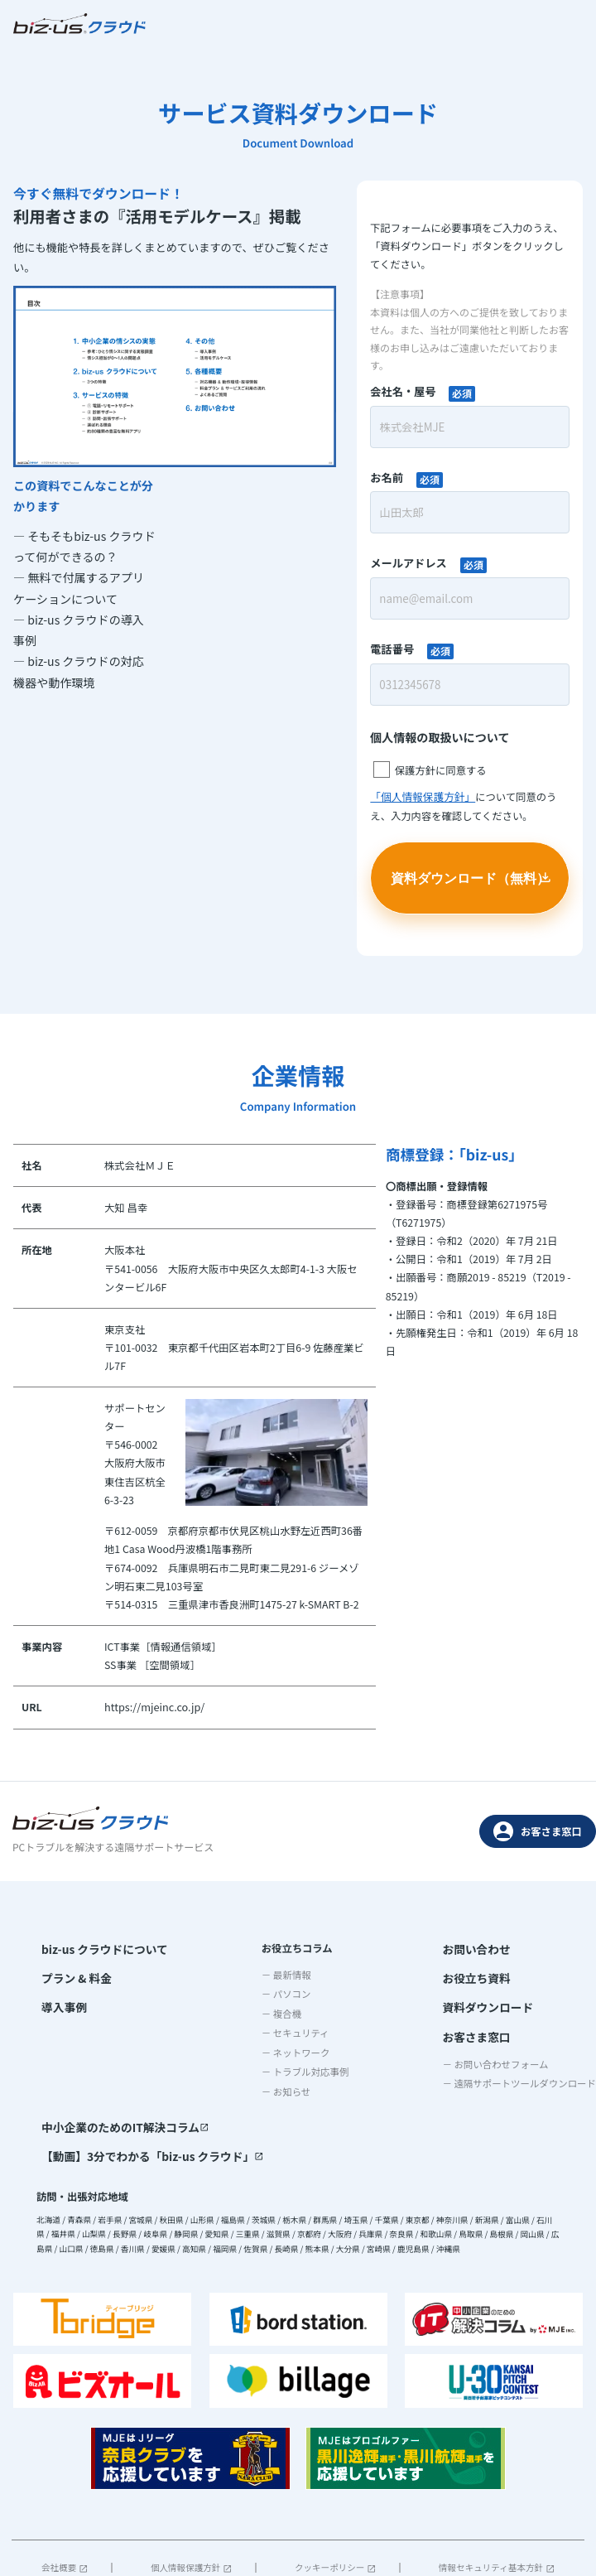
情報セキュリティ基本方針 (497, 2507)
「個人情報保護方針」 (421, 796)
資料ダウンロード (283, 2001)
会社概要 (64, 2507)
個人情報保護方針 (191, 2507)
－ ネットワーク (189, 2050)
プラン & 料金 (72, 1973)
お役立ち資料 (273, 1973)
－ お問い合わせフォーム (295, 2054)
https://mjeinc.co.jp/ (153, 1707)
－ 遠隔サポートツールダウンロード (320, 2074)
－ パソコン (179, 1993)
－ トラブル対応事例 (199, 2070)
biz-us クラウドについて (98, 1946)
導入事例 (61, 2001)
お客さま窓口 (537, 1830)
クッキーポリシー (335, 2507)
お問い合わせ (273, 1946)
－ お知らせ (179, 2090)
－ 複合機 (175, 2012)
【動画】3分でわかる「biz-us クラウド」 (496, 1973)
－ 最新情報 (179, 1973)
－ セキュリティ (189, 2031)
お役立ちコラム (190, 1946)
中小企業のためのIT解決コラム (471, 1946)
